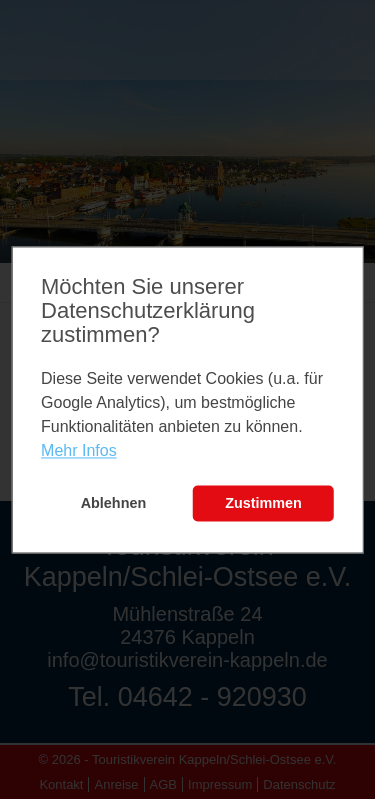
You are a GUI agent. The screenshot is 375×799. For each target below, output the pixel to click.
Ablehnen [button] (114, 504)
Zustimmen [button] (263, 504)
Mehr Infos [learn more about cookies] (79, 451)
